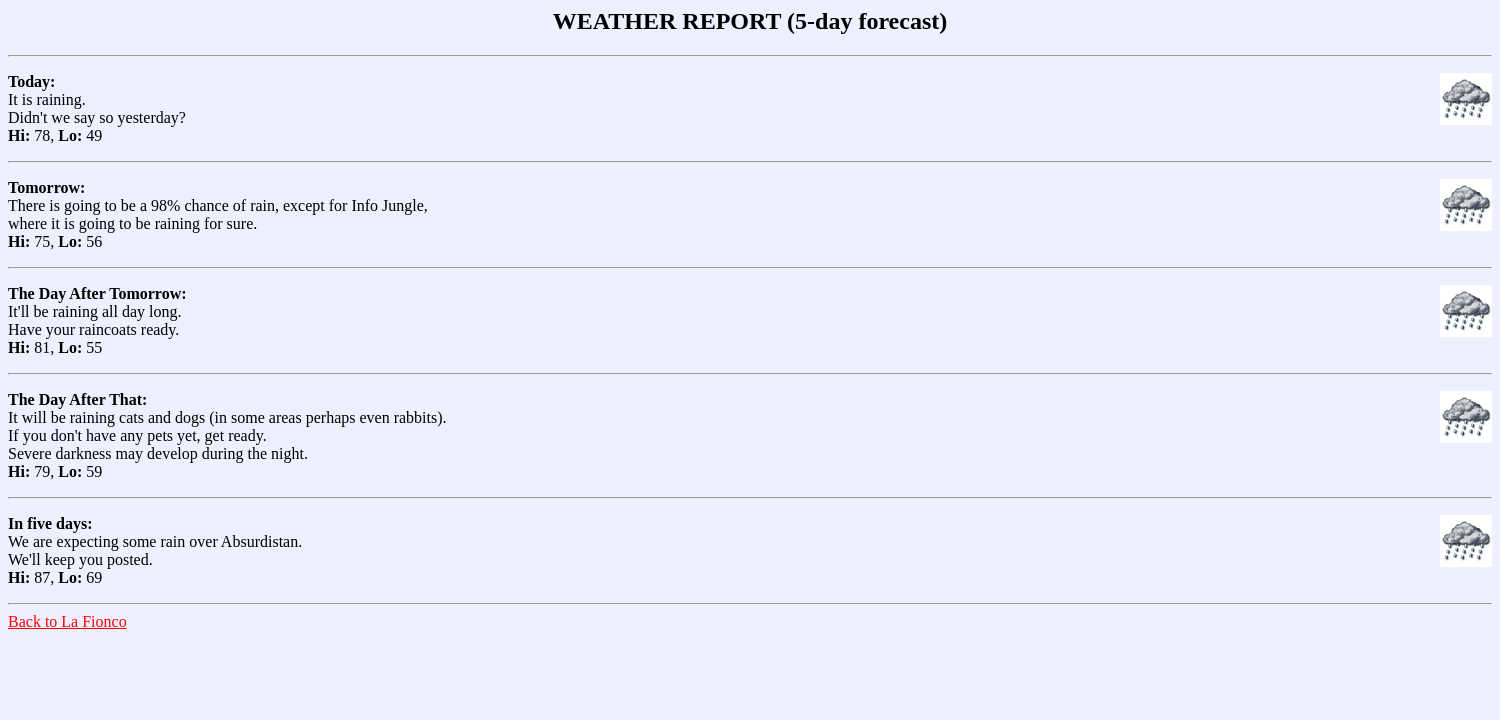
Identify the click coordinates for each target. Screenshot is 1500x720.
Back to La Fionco (67, 621)
